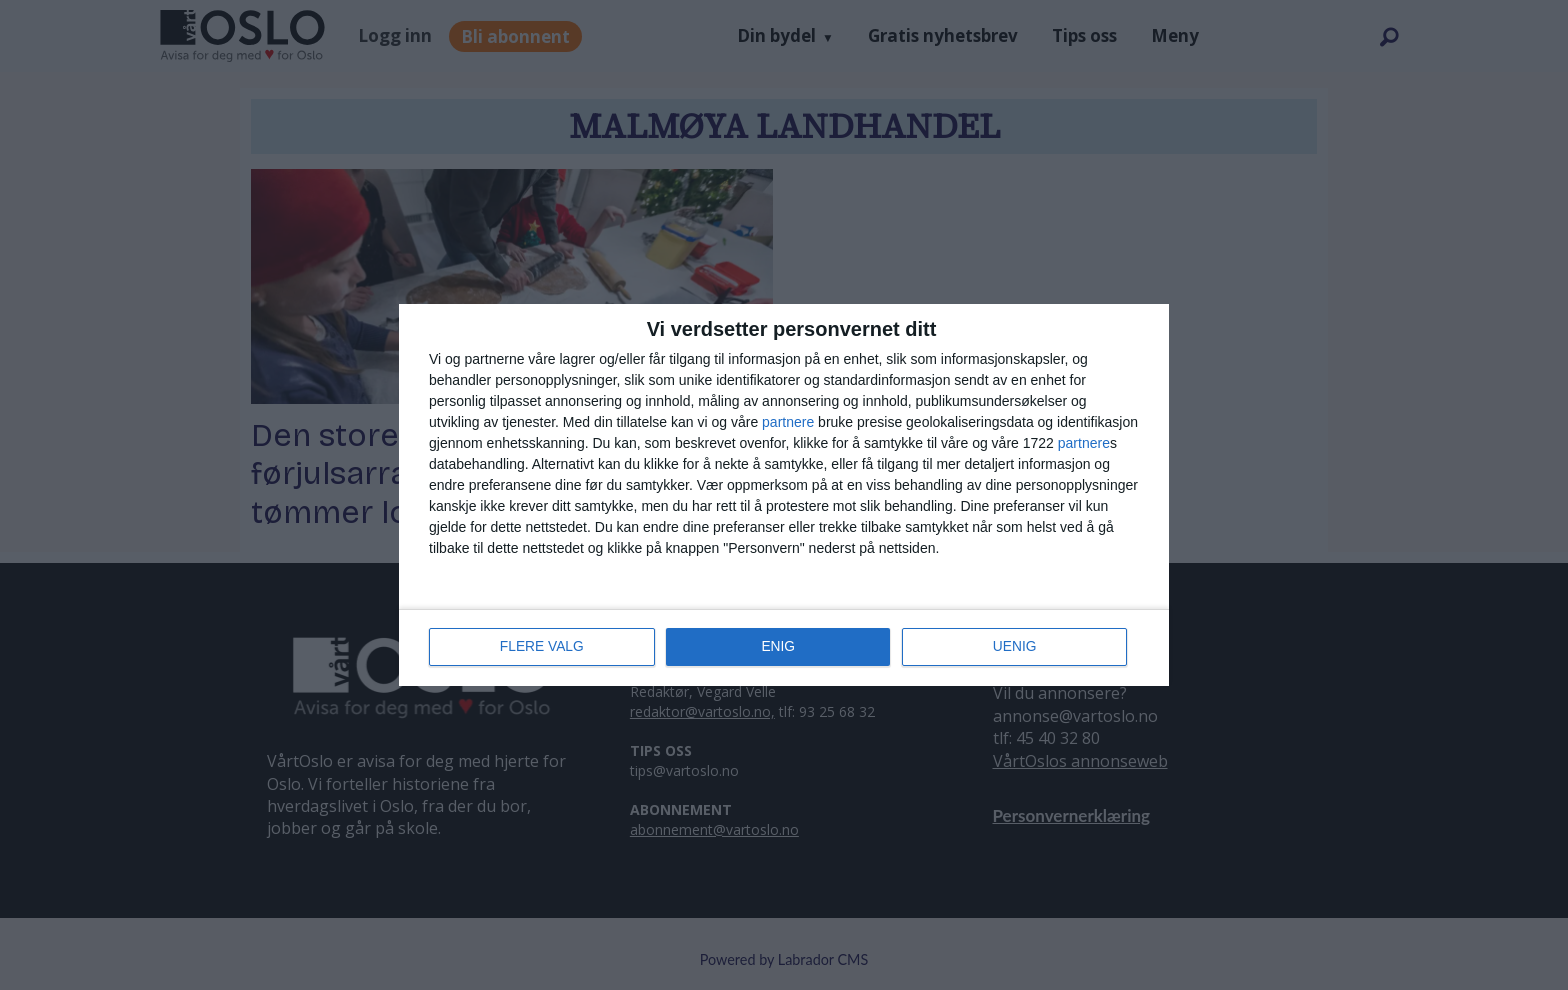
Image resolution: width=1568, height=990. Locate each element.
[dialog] (784, 495)
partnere (788, 422)
